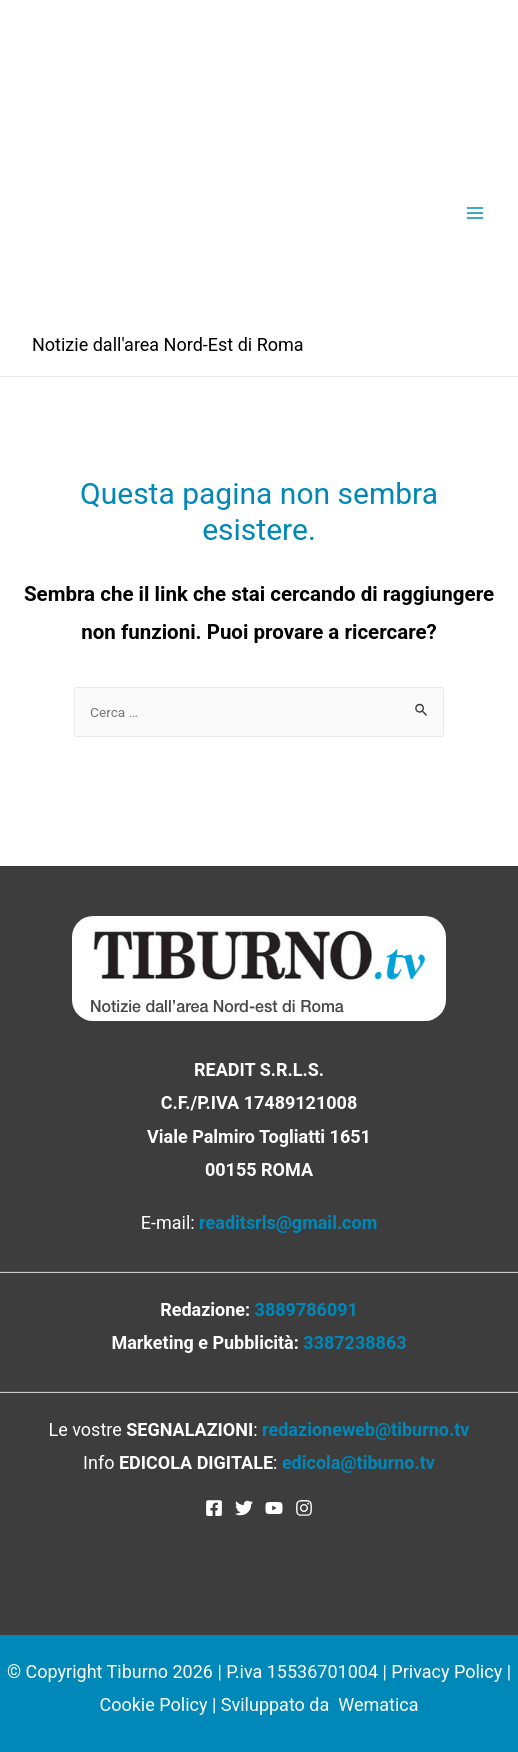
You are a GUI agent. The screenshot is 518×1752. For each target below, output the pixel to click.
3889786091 (306, 1309)
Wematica (378, 1704)
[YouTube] (274, 1508)
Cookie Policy (154, 1704)
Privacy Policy (446, 1671)
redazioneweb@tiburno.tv (365, 1429)
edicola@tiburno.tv (358, 1462)
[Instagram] (304, 1508)
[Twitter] (244, 1508)
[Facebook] (214, 1508)
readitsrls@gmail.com (288, 1222)
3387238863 (354, 1342)
